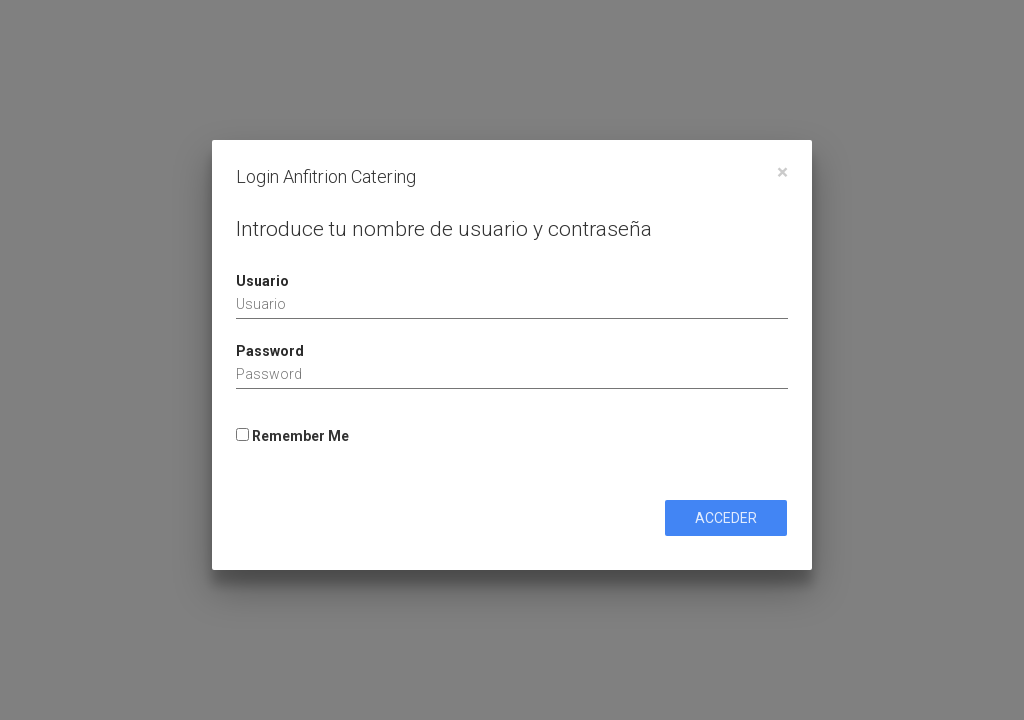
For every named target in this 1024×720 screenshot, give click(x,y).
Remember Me (292, 436)
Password (270, 351)
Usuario (262, 281)
